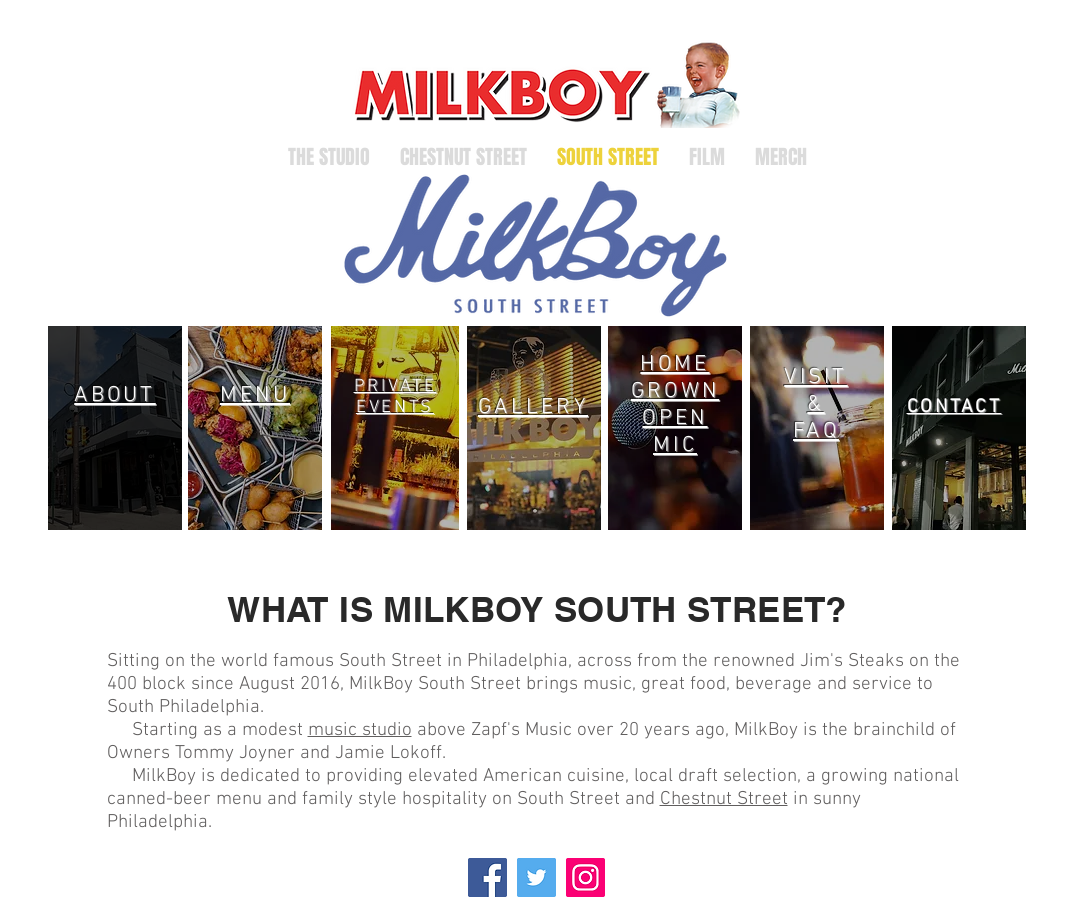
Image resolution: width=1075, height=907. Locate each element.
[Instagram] (585, 877)
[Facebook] (487, 877)
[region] (115, 428)
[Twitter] (536, 877)
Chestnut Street (724, 799)
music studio (360, 730)
